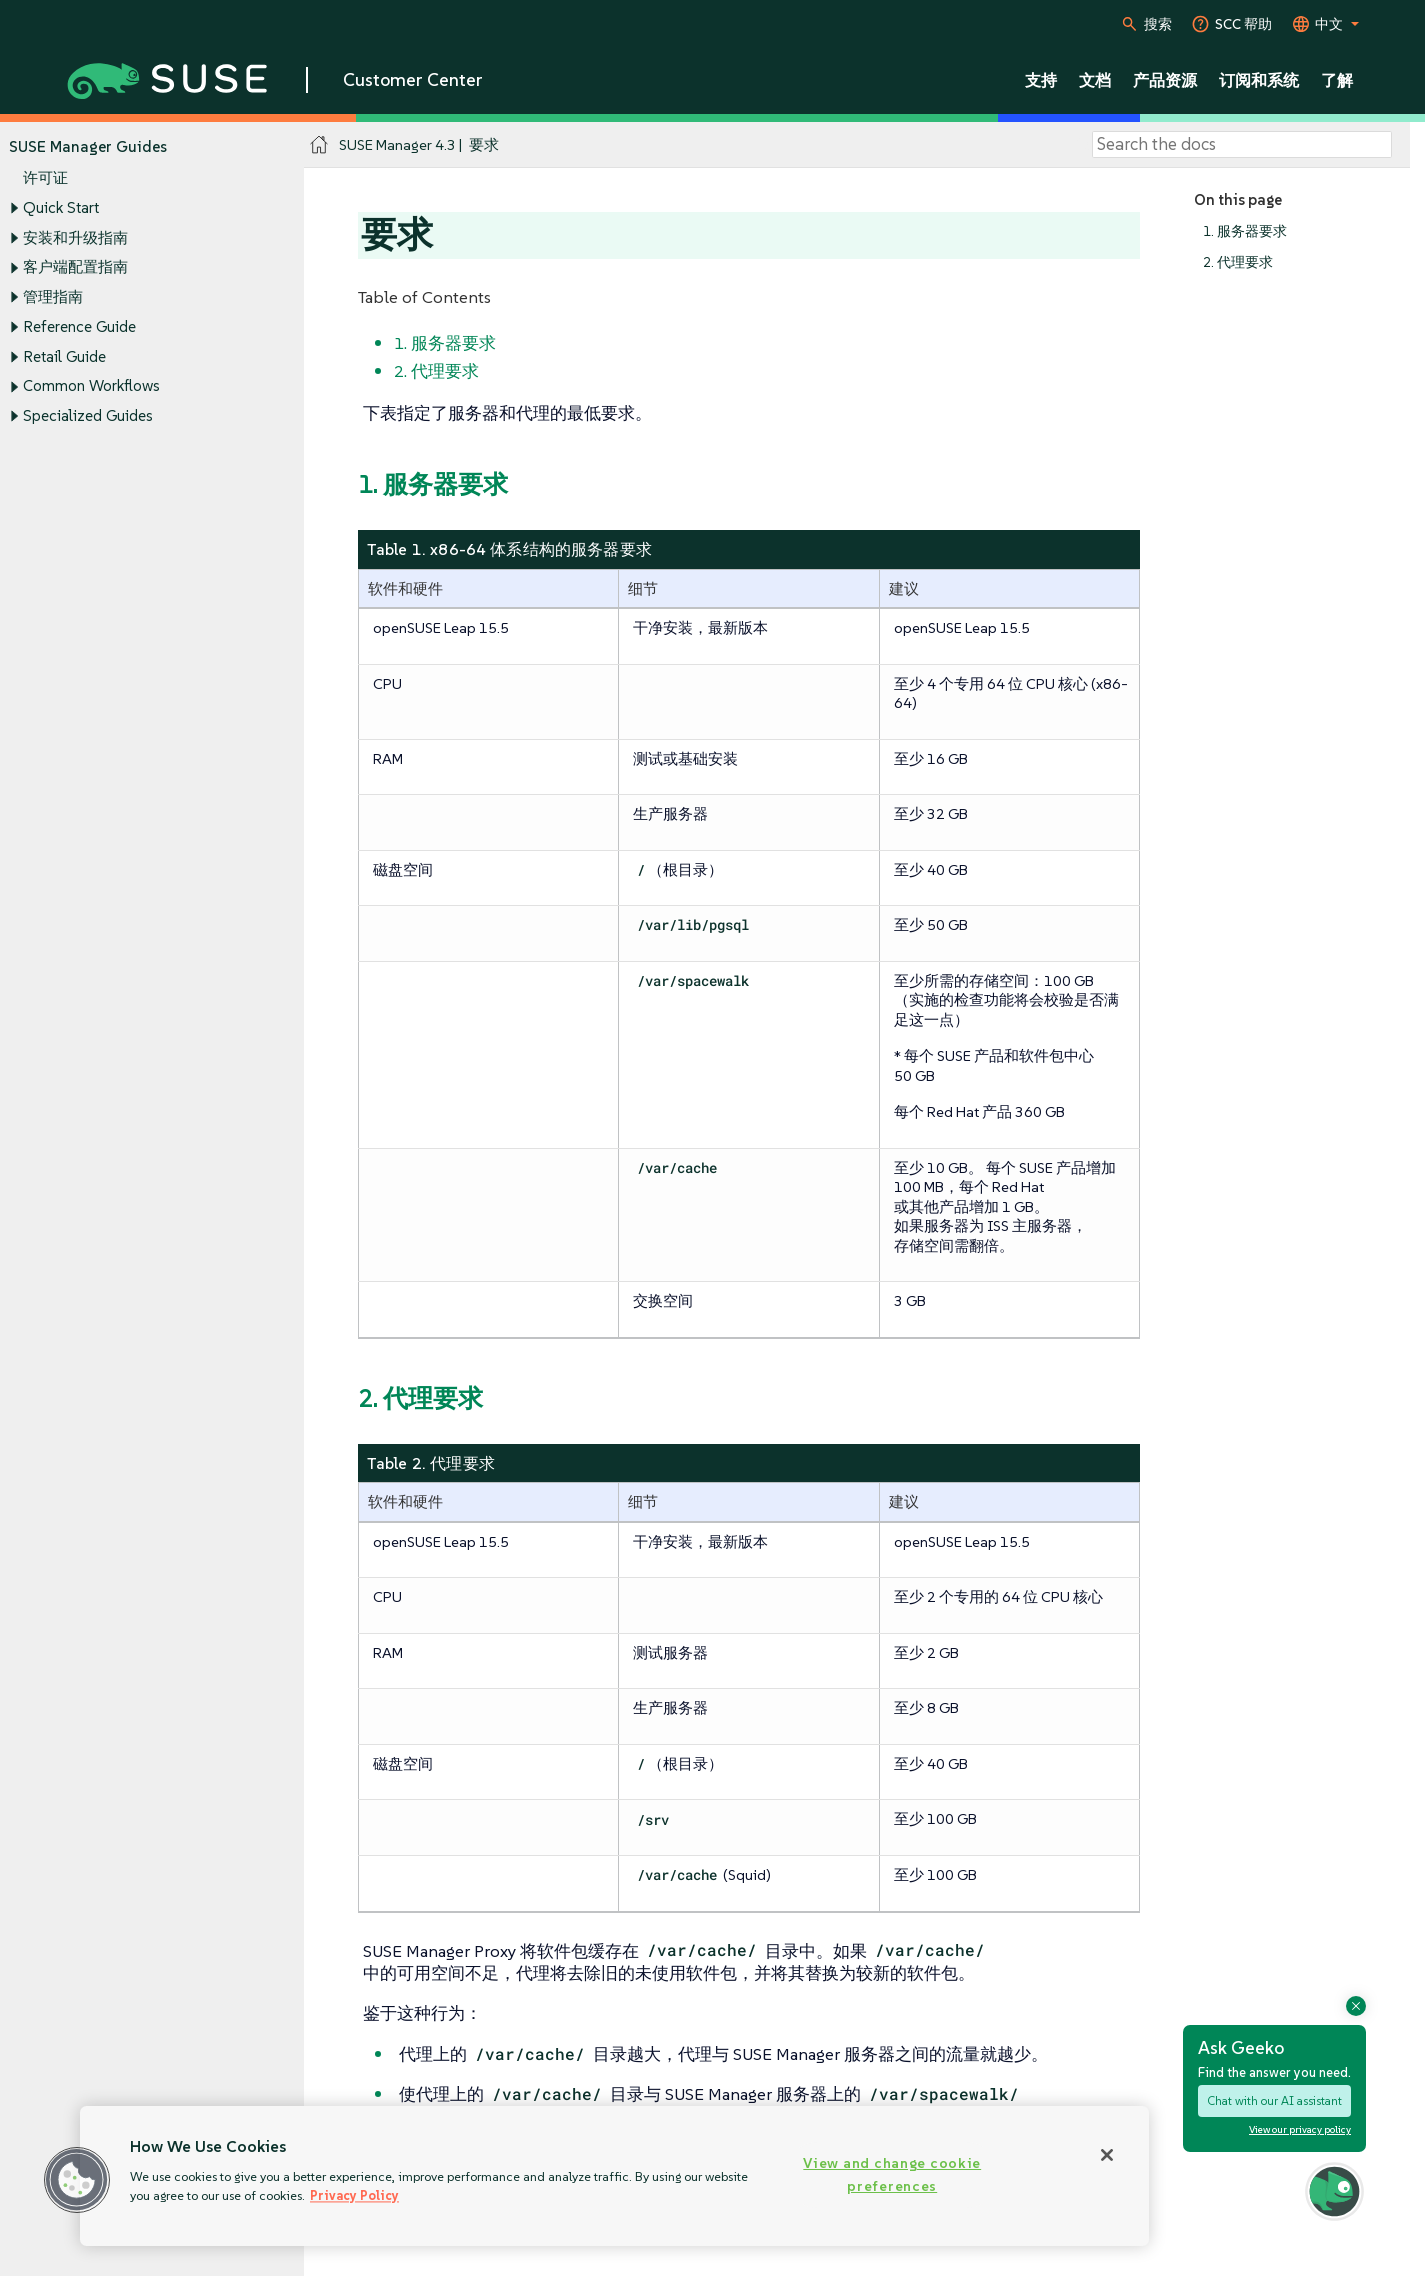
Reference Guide (79, 326)
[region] (614, 2176)
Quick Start (61, 207)
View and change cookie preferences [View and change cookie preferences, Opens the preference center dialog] (892, 2174)
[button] (77, 2180)
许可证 (45, 178)
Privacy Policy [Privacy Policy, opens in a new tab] (354, 2195)
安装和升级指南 (75, 237)
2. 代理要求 (1238, 262)
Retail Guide (64, 356)
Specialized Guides (88, 415)
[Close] (1107, 2155)
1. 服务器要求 (1245, 231)
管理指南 (53, 296)
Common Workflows (91, 386)
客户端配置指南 (75, 267)
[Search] (1242, 145)
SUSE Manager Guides (88, 146)
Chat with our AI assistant (1274, 2100)
